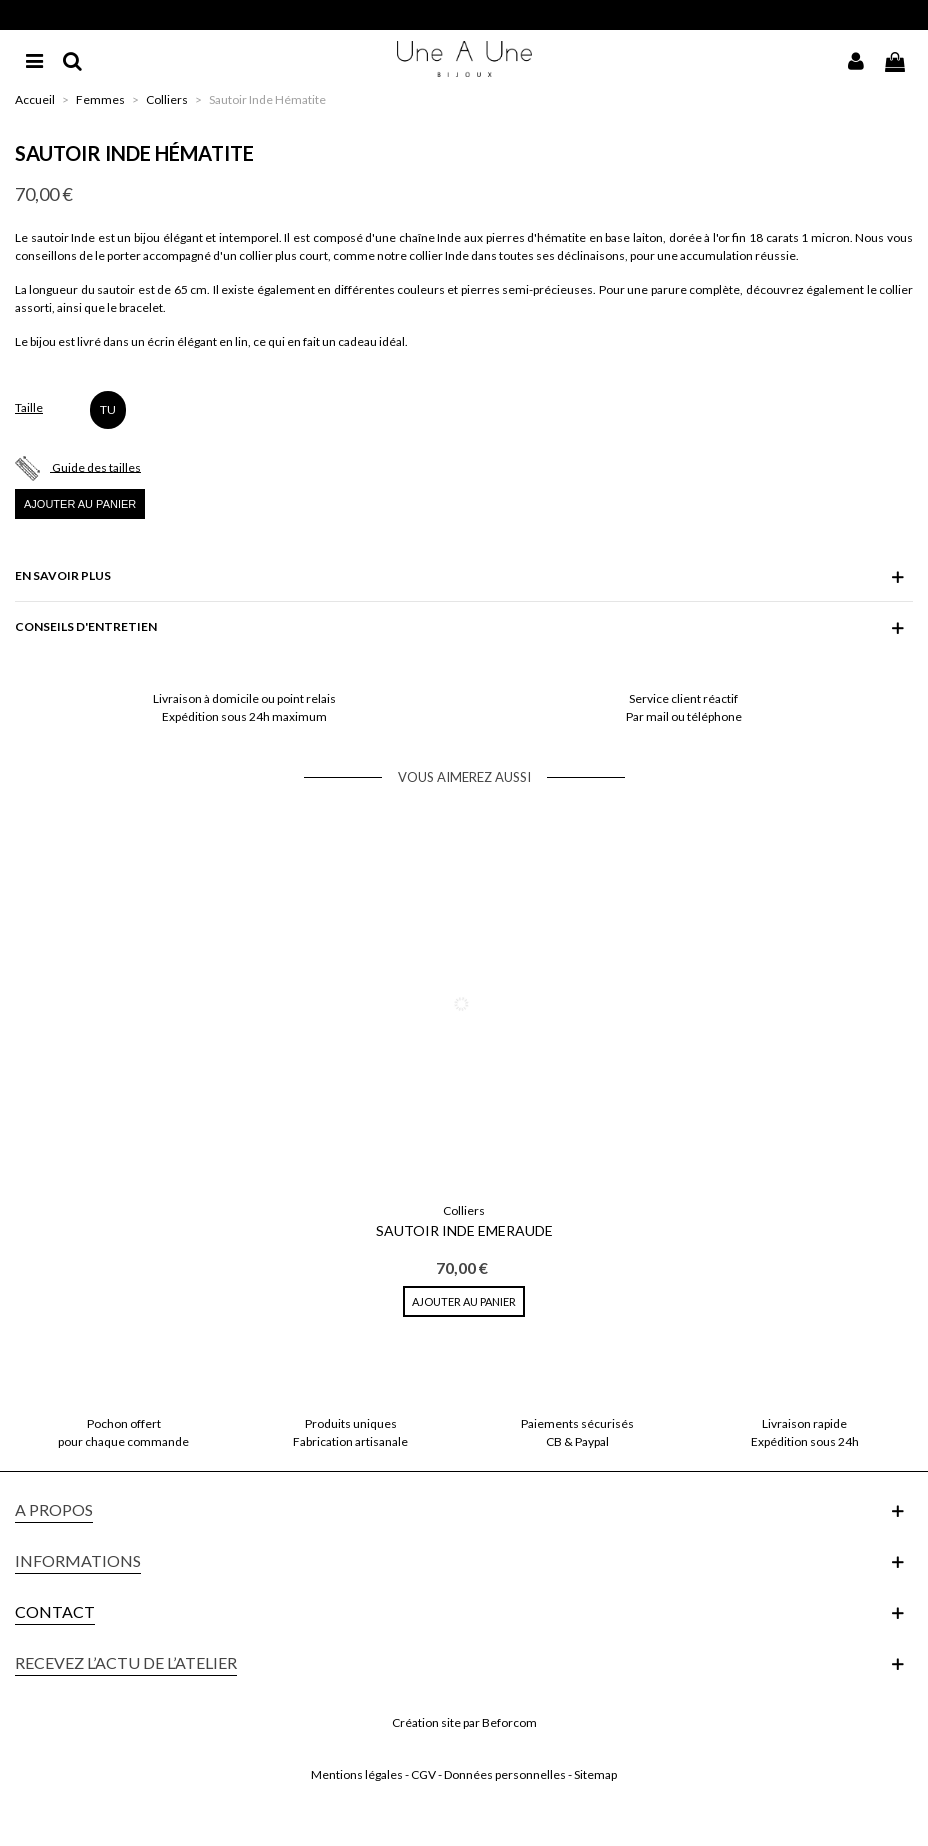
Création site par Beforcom (464, 1722)
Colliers (464, 1210)
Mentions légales (357, 1774)
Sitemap (595, 1774)
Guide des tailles (96, 466)
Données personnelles (505, 1774)
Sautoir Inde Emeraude (464, 1230)
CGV (423, 1774)
